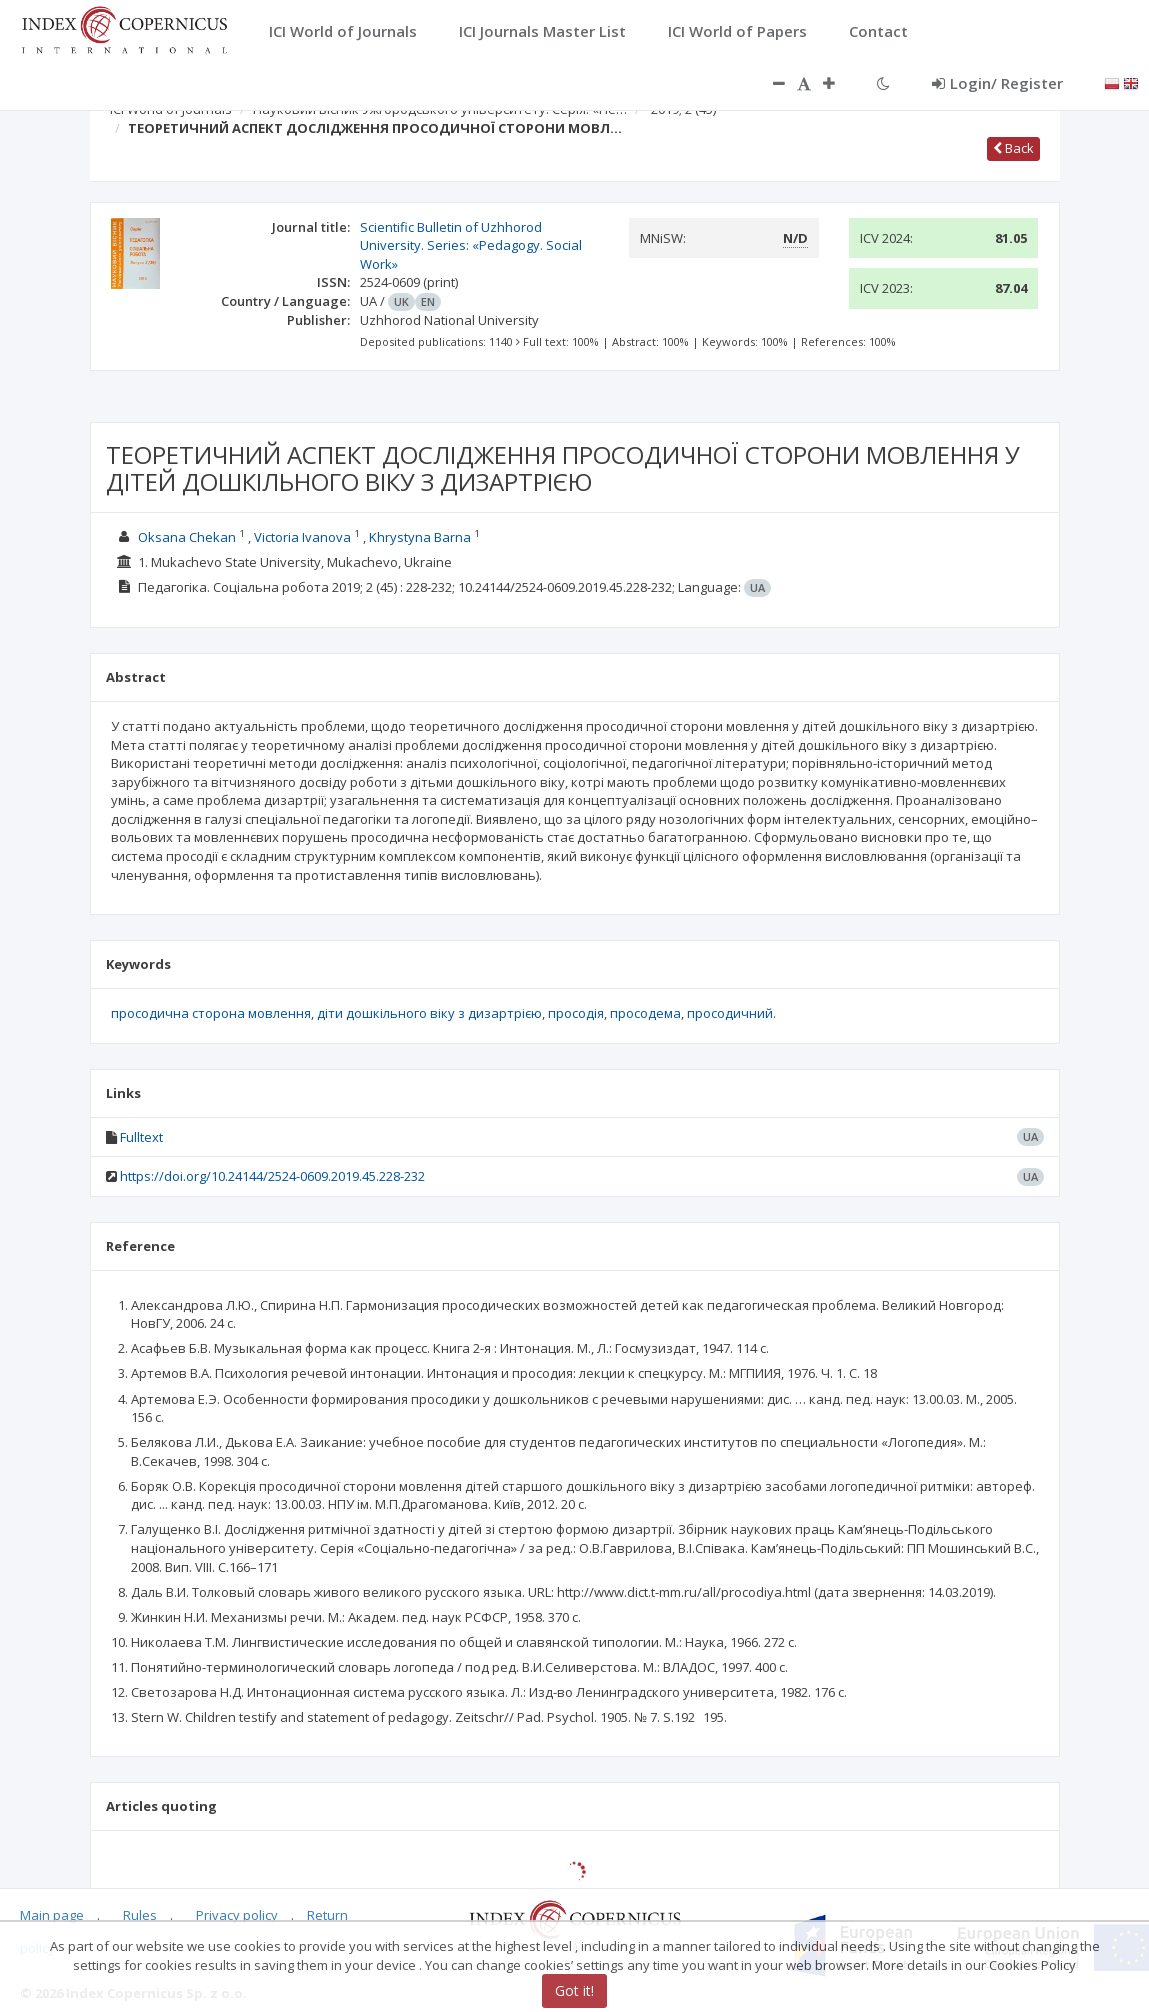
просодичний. (731, 1013)
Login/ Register (997, 83)
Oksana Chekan (187, 537)
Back (1013, 148)
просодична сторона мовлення (211, 1013)
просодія (576, 1013)
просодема (645, 1013)
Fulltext (141, 1137)
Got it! (574, 1990)
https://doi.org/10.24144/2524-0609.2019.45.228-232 (272, 1176)
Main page (52, 1915)
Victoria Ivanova (302, 537)
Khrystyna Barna (420, 537)
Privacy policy (237, 1915)
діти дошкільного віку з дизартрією (429, 1013)
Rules (140, 1915)
